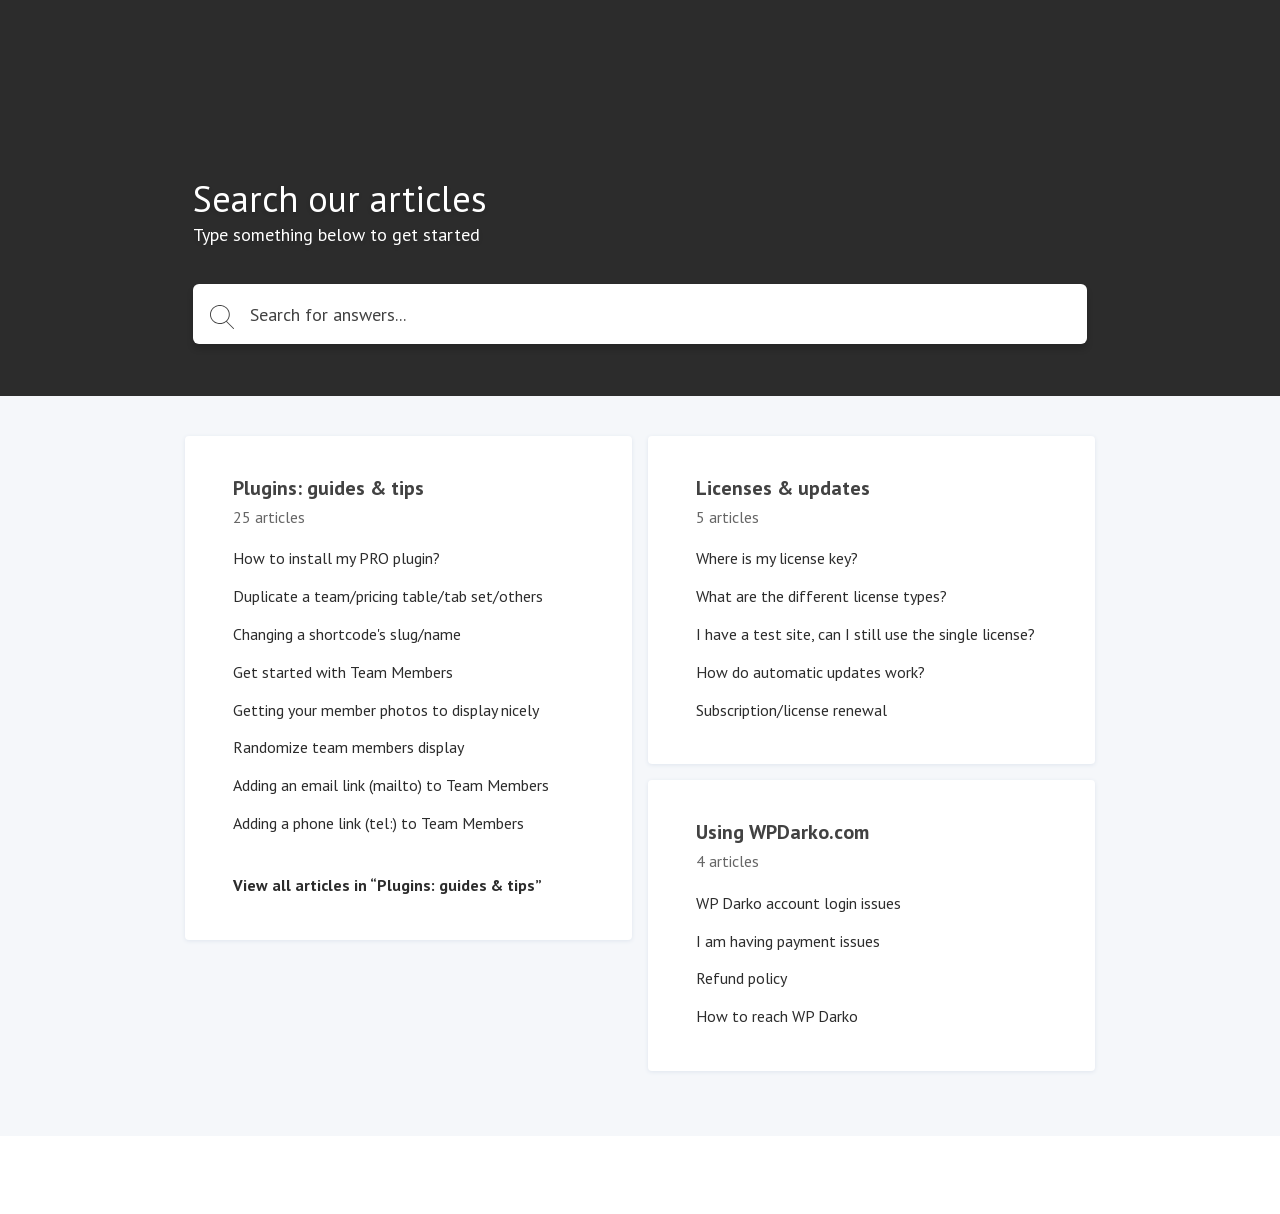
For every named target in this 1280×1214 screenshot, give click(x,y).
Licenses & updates (783, 488)
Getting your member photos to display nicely (386, 710)
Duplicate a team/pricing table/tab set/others (388, 596)
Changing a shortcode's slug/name (347, 634)
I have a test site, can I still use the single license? (865, 634)
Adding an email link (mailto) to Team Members (391, 785)
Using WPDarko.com (782, 832)
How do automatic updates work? (810, 672)
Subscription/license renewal (791, 710)
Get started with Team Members (343, 672)
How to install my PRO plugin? (336, 558)
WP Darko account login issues (798, 903)
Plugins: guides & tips (328, 488)
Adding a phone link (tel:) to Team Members (378, 823)
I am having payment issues (788, 941)
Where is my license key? (777, 558)
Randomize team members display (348, 747)
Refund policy (741, 978)
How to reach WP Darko (777, 1016)
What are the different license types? (821, 596)
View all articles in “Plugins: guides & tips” (387, 885)
